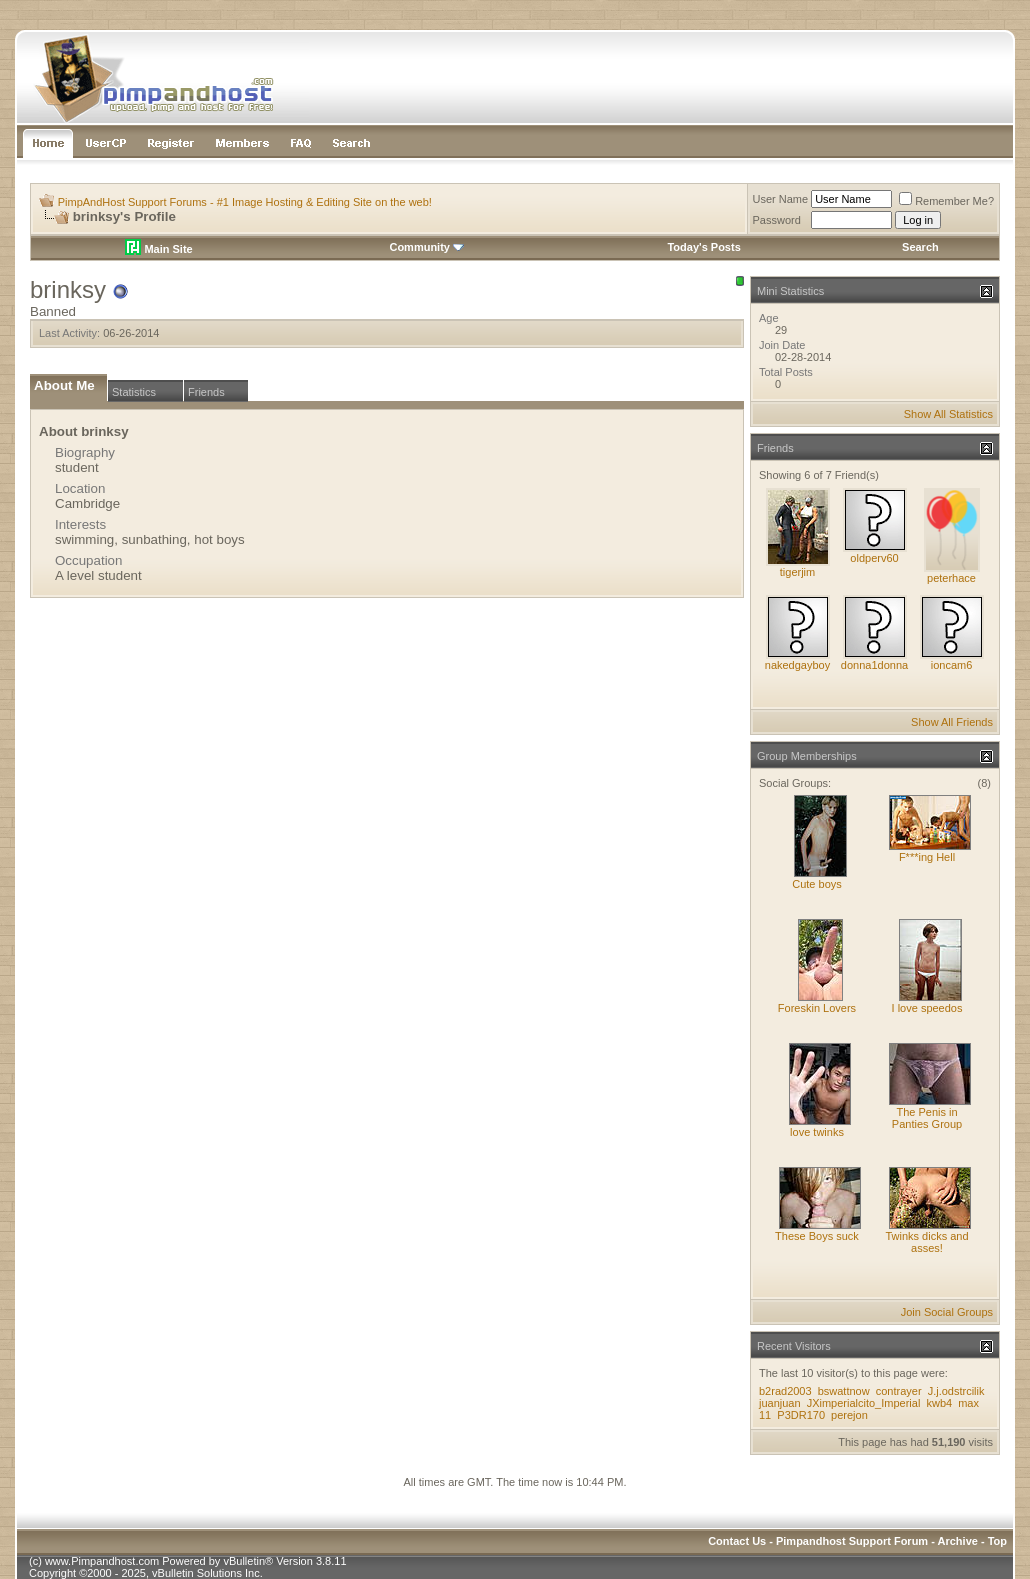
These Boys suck (817, 1236)
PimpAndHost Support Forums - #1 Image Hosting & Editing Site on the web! (245, 202)
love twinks (817, 1132)
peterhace (951, 578)
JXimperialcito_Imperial (864, 1403)
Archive (958, 1541)
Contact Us (737, 1541)
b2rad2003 (785, 1391)
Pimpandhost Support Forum (852, 1541)
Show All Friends (952, 722)
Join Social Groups (947, 1312)
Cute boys (817, 884)
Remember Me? (946, 201)
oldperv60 (874, 558)
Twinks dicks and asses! (926, 1242)
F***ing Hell (927, 857)
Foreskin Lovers (817, 1008)
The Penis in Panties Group (927, 1118)
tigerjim (797, 572)
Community (426, 247)
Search (920, 247)
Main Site (158, 249)
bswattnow (844, 1391)
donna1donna (874, 665)
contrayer (899, 1391)
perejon (849, 1415)
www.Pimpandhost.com (102, 1561)
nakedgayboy (797, 665)
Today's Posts (703, 247)
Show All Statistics (948, 414)
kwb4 (939, 1403)
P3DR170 (801, 1415)
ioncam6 (952, 665)
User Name (781, 199)
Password (777, 220)
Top (997, 1541)
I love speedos (927, 1008)
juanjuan (780, 1403)
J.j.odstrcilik (956, 1391)
